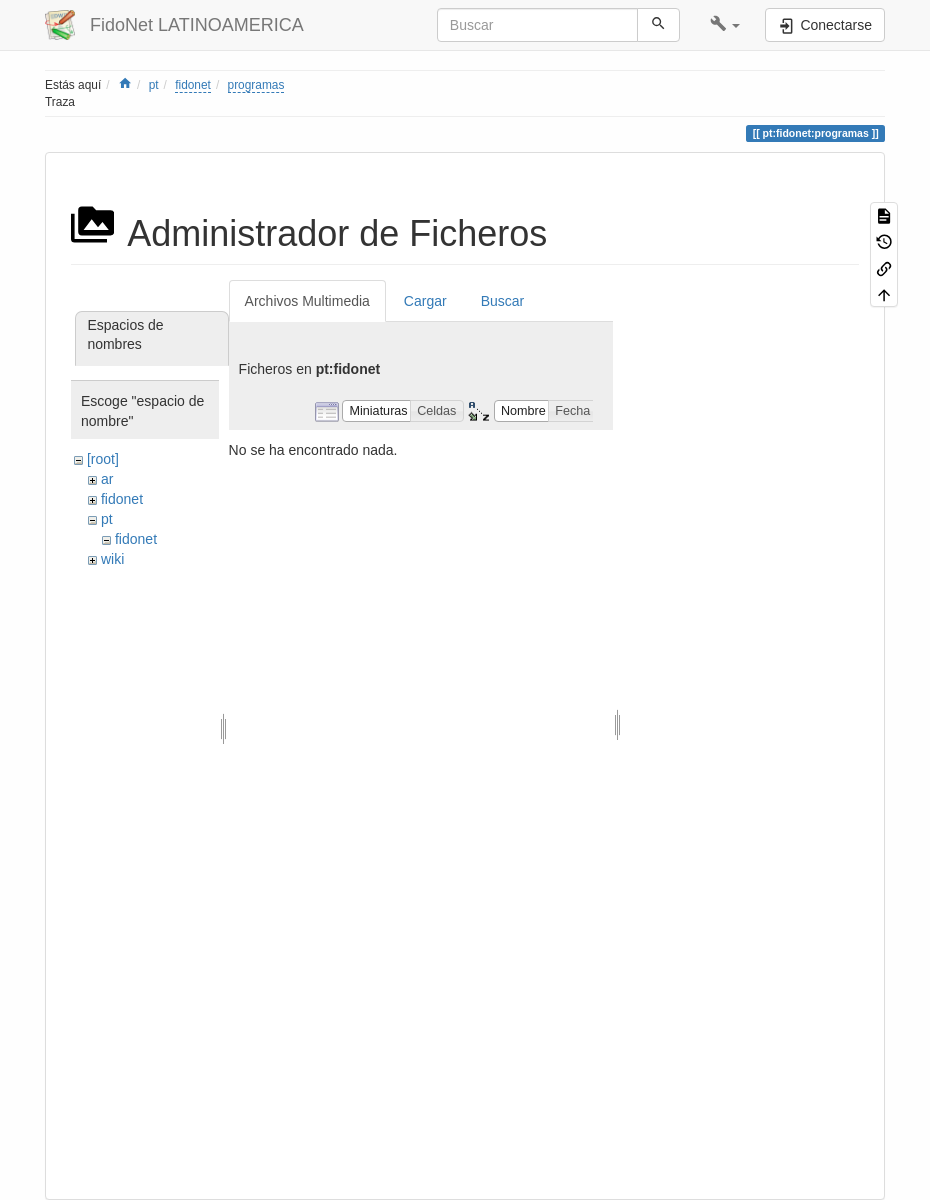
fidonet (193, 85)
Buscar (503, 301)
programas (256, 85)
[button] (725, 25)
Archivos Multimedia (307, 301)
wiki (112, 559)
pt (154, 85)
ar (107, 479)
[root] (103, 459)
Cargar (425, 301)
